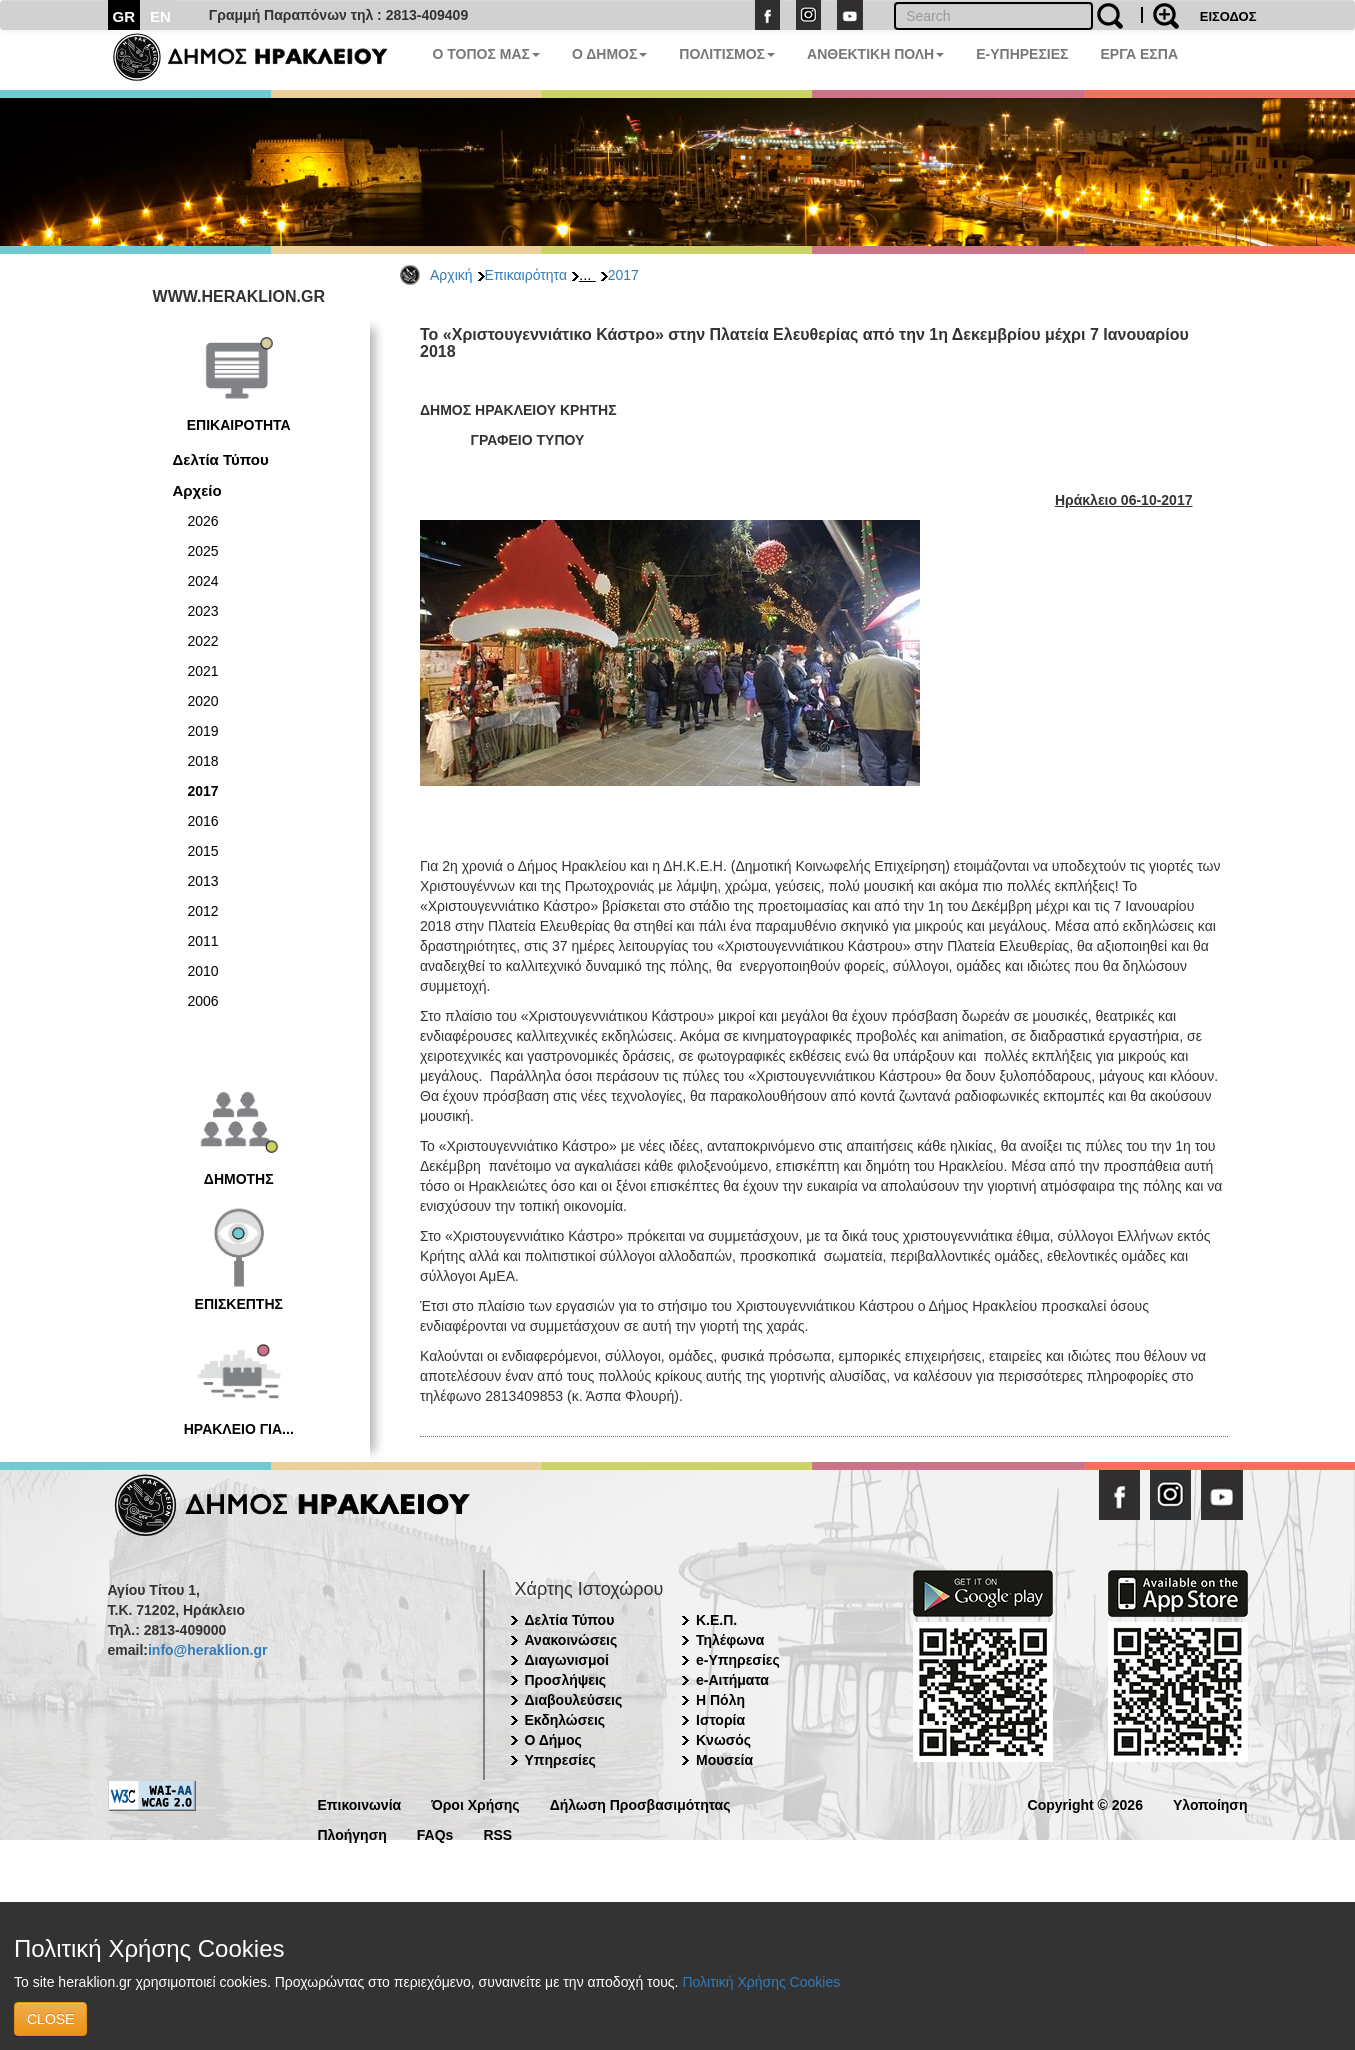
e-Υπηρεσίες (738, 1660)
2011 (203, 941)
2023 (203, 611)
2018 (203, 761)
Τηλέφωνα (730, 1640)
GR (124, 16)
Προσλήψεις (566, 1680)
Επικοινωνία (360, 1803)
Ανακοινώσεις (571, 1640)
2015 (203, 851)
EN (160, 16)
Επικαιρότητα (526, 275)
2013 (203, 881)
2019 (203, 731)
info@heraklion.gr (207, 1650)
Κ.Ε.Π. (716, 1620)
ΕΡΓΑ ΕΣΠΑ (1139, 54)
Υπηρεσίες (560, 1760)
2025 (203, 551)
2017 (623, 275)
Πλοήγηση (352, 1833)
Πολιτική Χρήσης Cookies (761, 1982)
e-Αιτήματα (732, 1680)
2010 (203, 971)
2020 (203, 701)
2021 (203, 671)
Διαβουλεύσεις (574, 1700)
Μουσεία (724, 1760)
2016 (203, 821)
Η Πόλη (720, 1700)
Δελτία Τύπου (221, 459)
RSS (497, 1833)
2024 (203, 581)
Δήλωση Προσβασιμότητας (640, 1803)
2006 (203, 1001)
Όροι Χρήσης (475, 1803)
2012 (203, 911)
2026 (203, 521)
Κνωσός (723, 1740)
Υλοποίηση (1210, 1803)
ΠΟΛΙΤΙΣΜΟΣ (727, 54)
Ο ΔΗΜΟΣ (609, 54)
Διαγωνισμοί (567, 1660)
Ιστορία (720, 1720)
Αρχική (451, 275)
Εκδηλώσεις (565, 1720)
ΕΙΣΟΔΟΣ (1228, 16)
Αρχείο (197, 490)
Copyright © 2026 (1085, 1803)
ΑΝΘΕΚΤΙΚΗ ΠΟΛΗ (875, 54)
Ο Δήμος (553, 1740)
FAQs (435, 1833)
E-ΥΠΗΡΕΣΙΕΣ (1022, 54)
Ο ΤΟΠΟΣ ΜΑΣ (486, 54)
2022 (203, 641)
